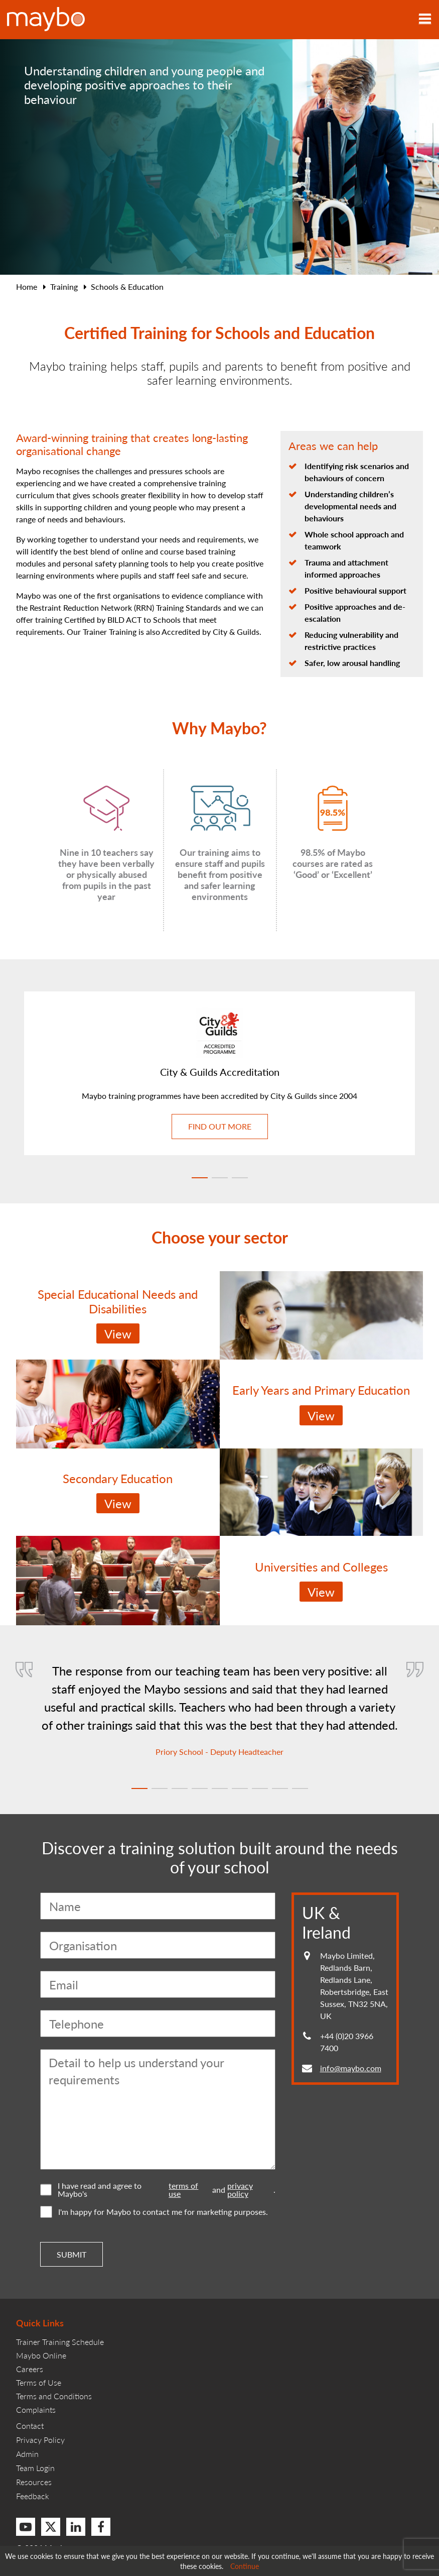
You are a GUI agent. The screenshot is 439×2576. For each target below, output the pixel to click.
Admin (27, 2453)
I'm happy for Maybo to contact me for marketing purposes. (154, 2212)
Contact (30, 2425)
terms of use (183, 2190)
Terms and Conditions (54, 2396)
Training (64, 286)
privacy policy (240, 2190)
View (117, 1333)
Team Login (35, 2468)
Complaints (36, 2409)
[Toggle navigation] (425, 20)
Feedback (32, 2496)
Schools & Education (127, 286)
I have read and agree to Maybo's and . (157, 2190)
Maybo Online (41, 2355)
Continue (244, 2566)
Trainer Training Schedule (60, 2341)
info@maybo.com (350, 2068)
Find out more (219, 1126)
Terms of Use (38, 2382)
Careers (29, 2369)
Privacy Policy (40, 2439)
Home (26, 286)
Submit (71, 2254)
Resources (34, 2482)
